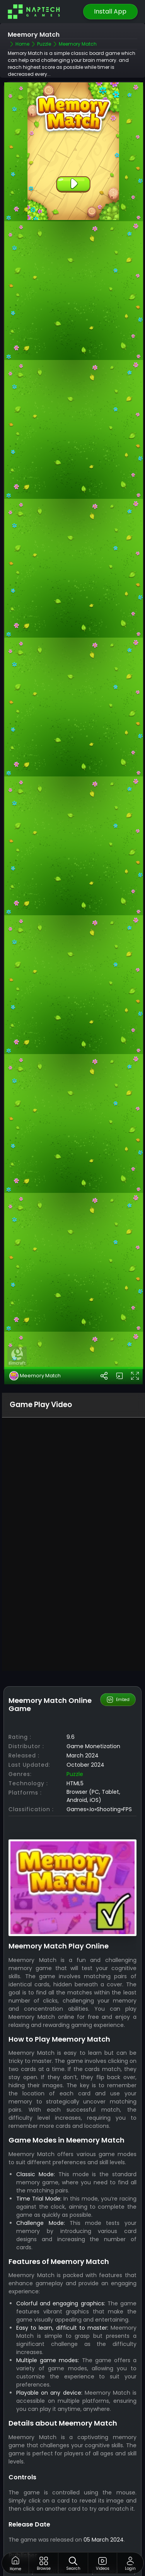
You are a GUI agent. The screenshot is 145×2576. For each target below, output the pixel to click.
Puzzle (75, 1774)
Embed (117, 1699)
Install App (110, 11)
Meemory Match (35, 1375)
